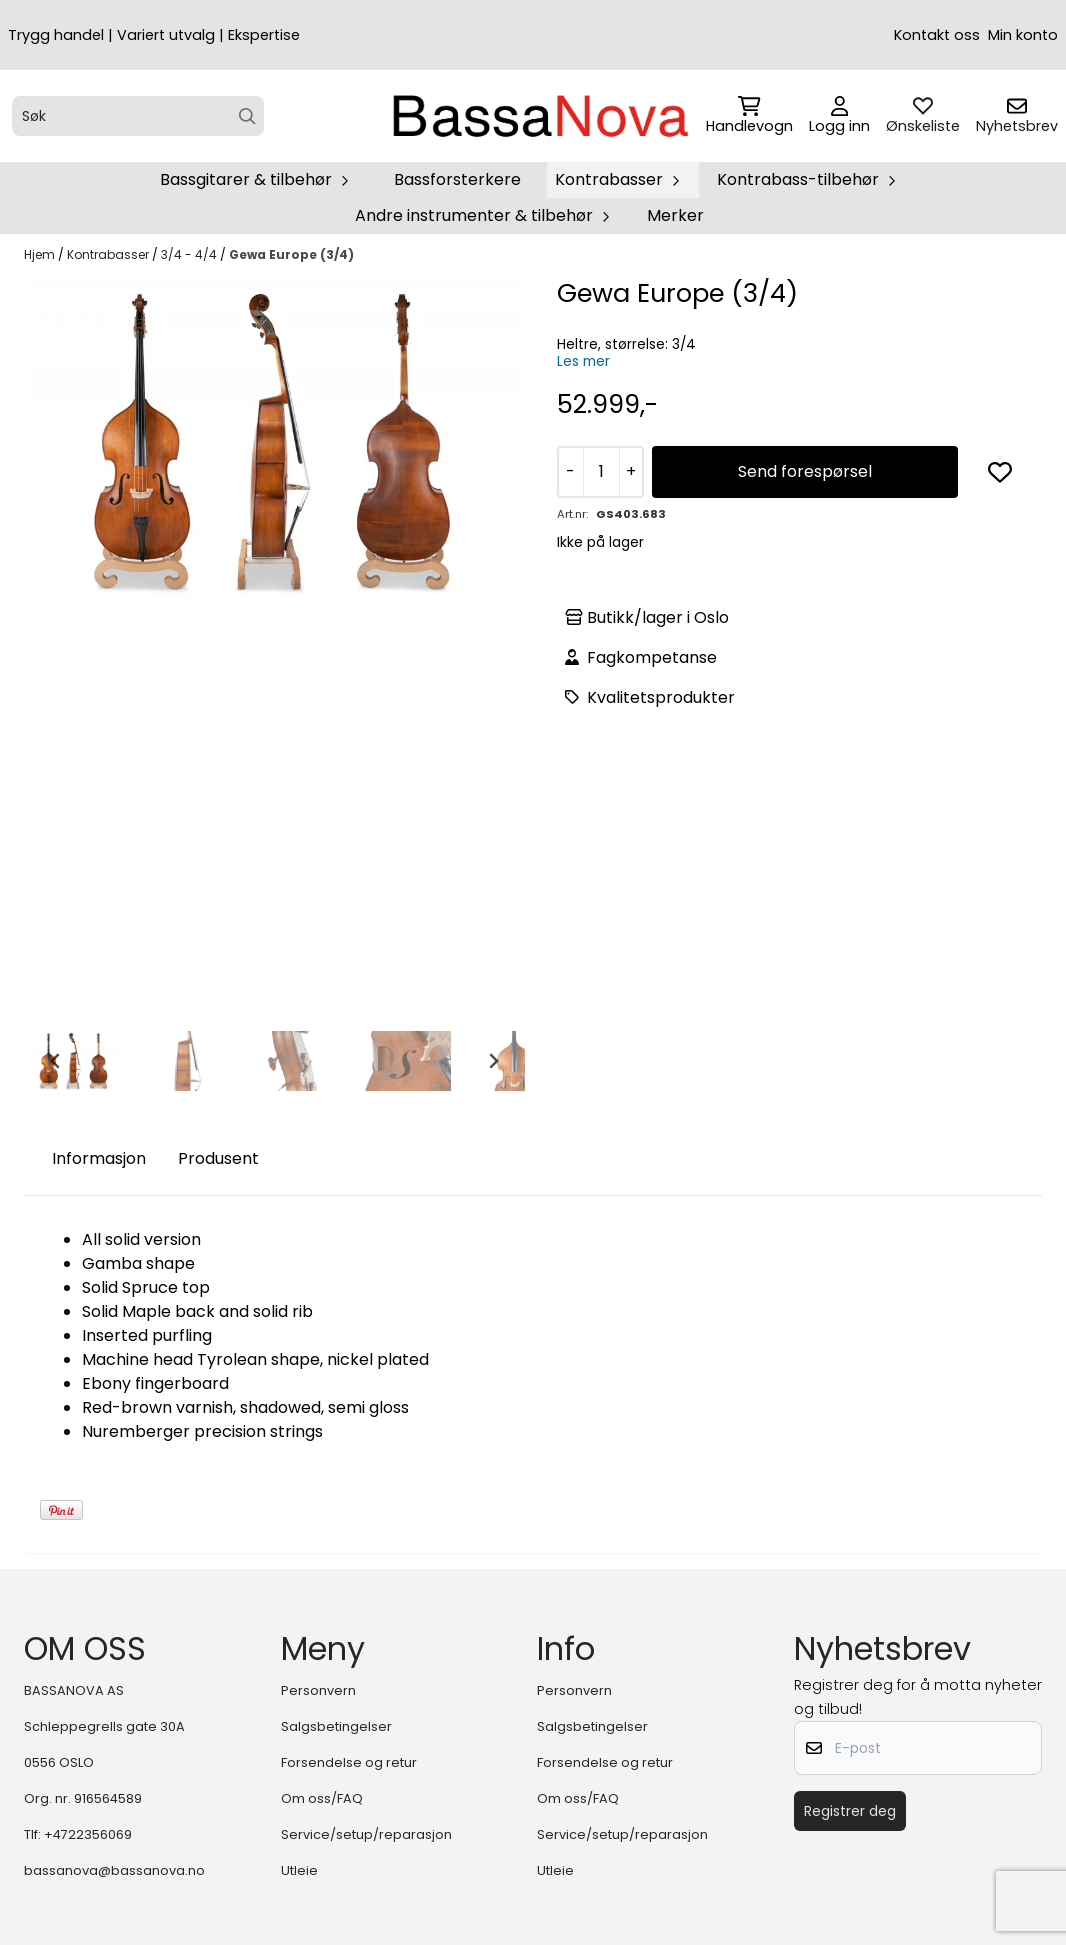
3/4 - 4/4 (190, 254)
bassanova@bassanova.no (114, 1870)
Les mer (583, 361)
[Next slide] (493, 1061)
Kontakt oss (937, 35)
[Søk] (138, 116)
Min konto (1023, 35)
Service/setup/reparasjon (366, 1834)
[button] (1000, 472)
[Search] (247, 116)
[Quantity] (601, 472)
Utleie (299, 1870)
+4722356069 (88, 1834)
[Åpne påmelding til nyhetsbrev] (1017, 116)
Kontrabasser (109, 254)
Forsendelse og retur (349, 1762)
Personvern (318, 1690)
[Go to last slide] (56, 1061)
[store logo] (539, 116)
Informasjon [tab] (99, 1158)
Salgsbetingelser (336, 1726)
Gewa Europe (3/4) (291, 254)
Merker (675, 215)
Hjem (41, 254)
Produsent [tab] (218, 1158)
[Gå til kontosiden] (839, 116)
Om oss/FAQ (322, 1798)
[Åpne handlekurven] (749, 116)
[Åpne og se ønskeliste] (923, 116)
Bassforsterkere (457, 179)
